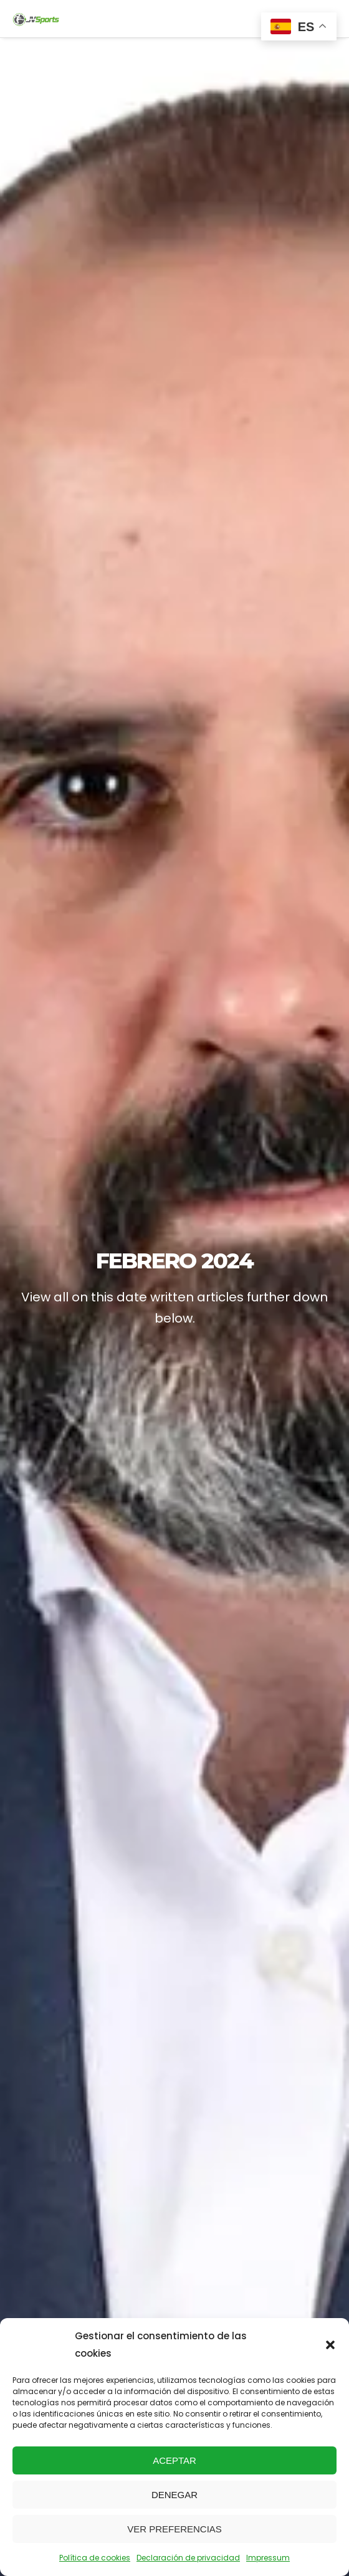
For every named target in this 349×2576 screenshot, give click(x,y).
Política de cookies (94, 2557)
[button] (330, 2345)
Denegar (174, 2494)
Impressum (268, 2557)
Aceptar (174, 2460)
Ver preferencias (174, 2529)
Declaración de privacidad (188, 2557)
